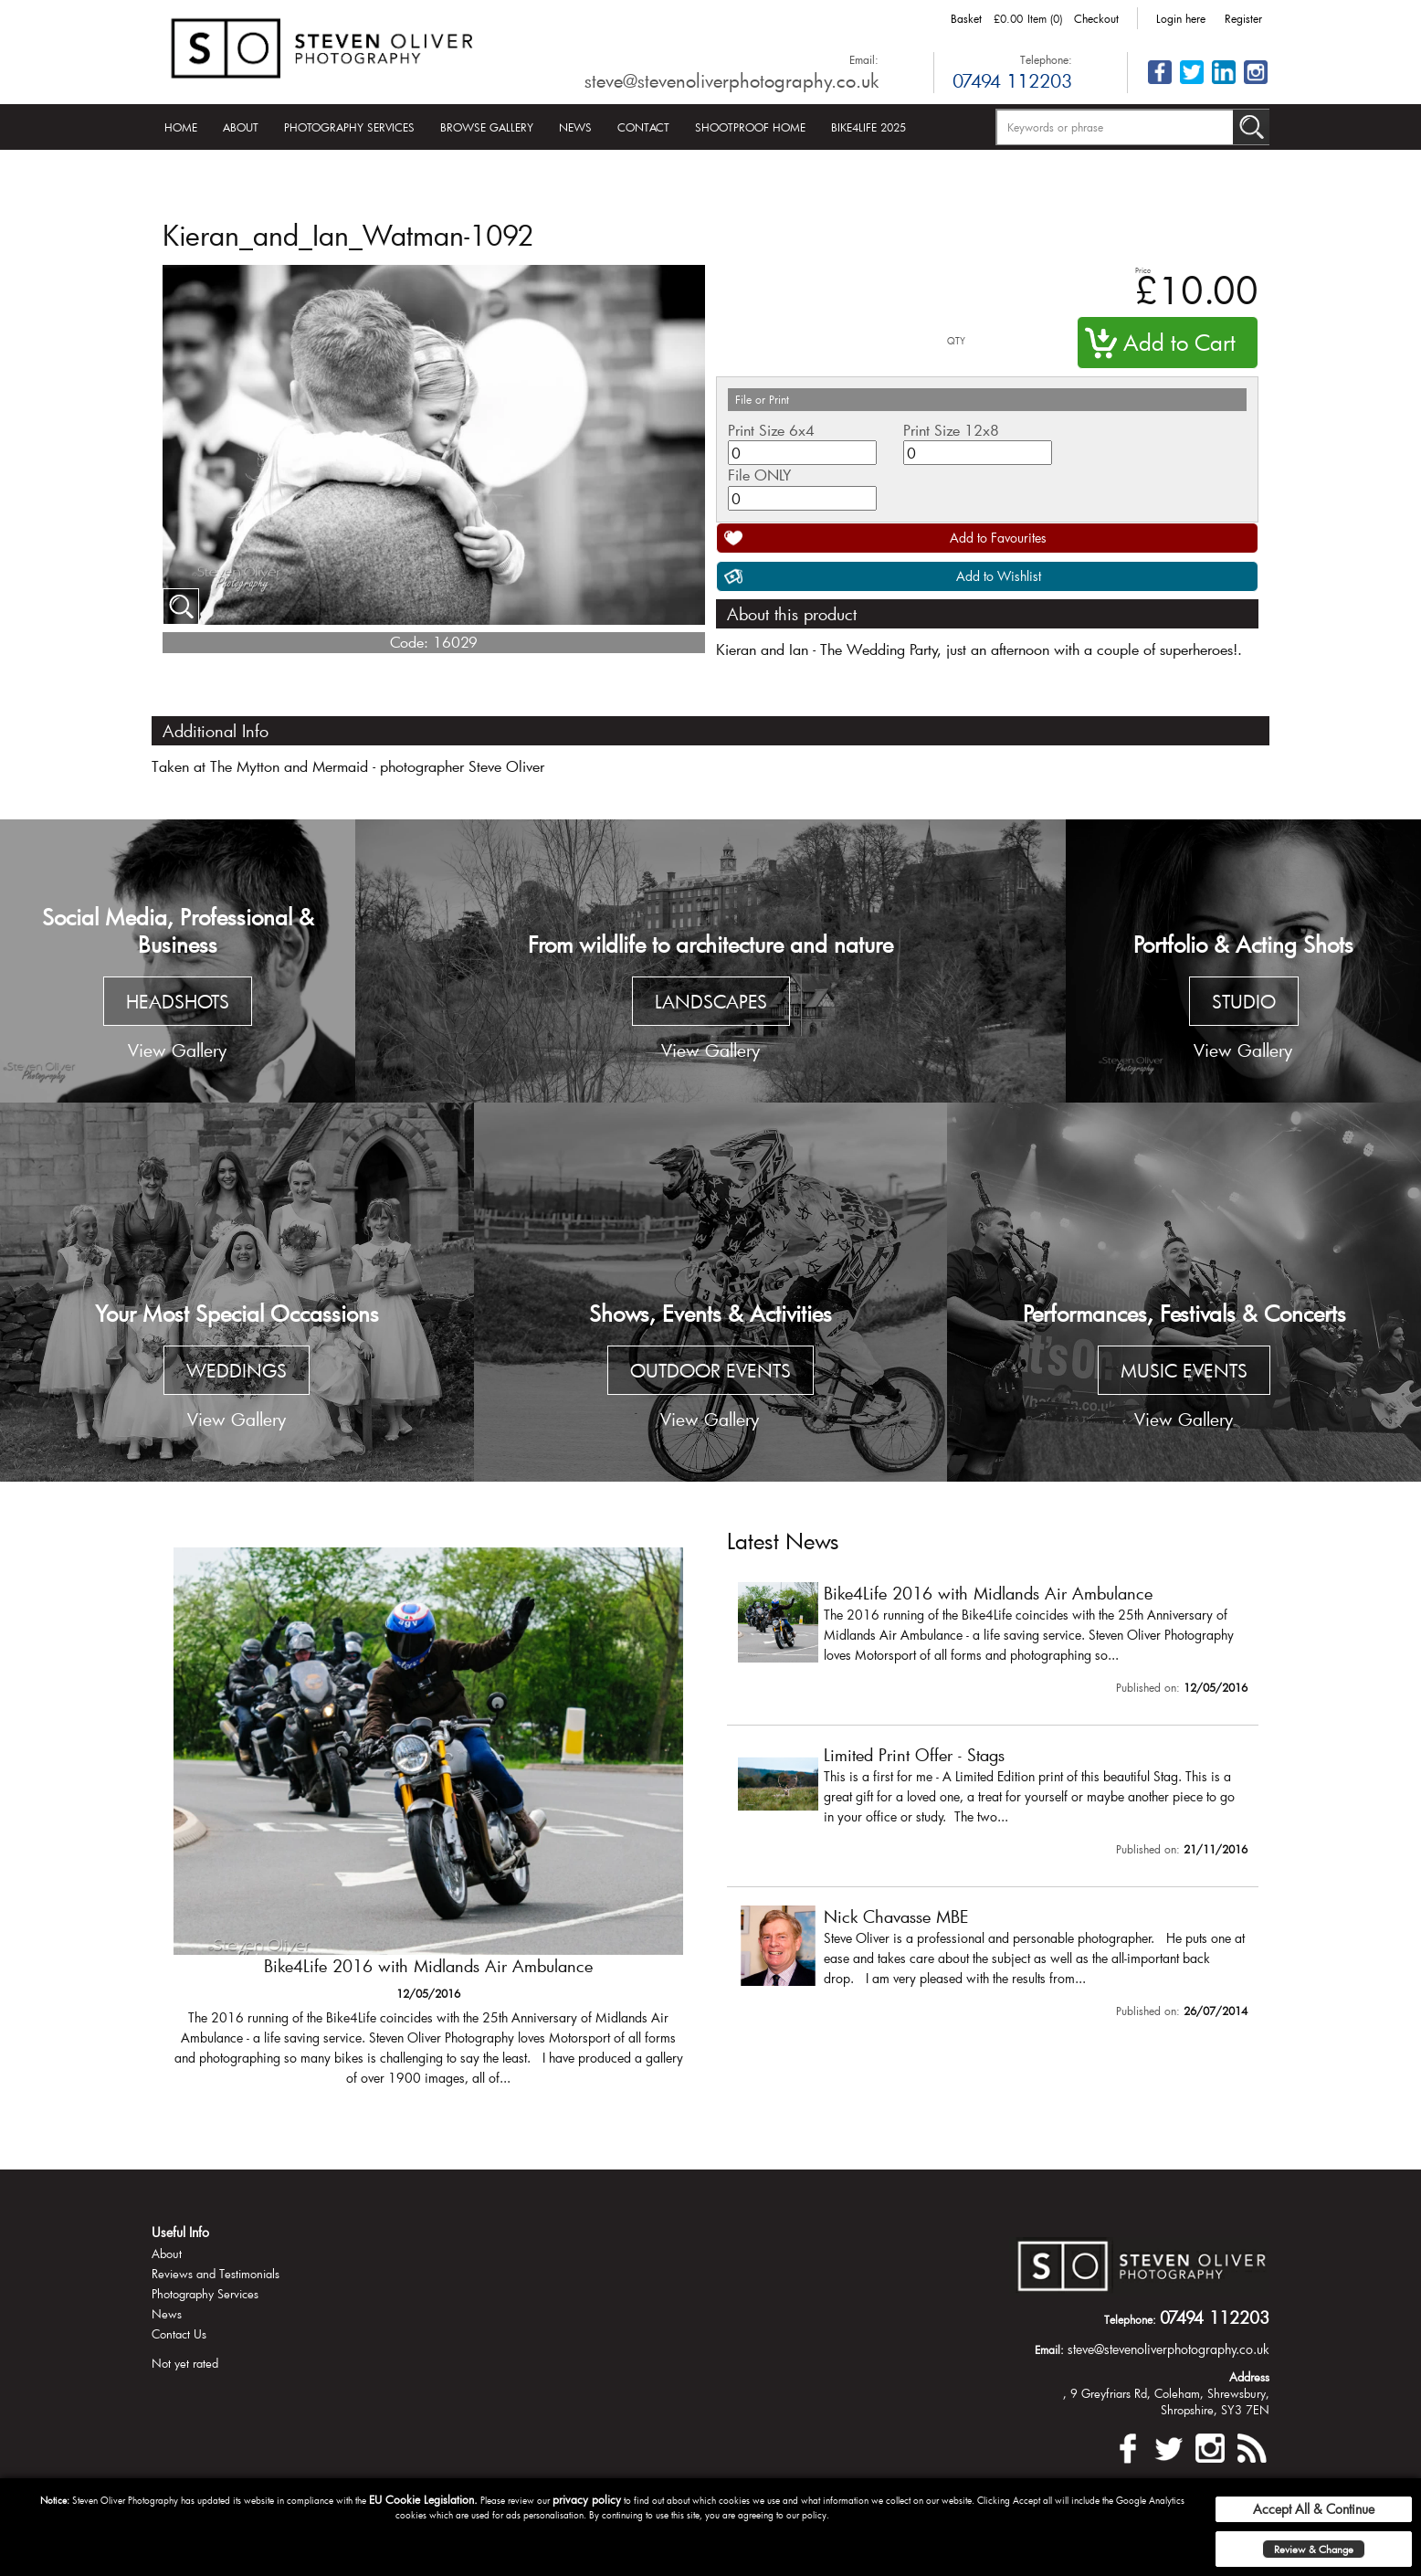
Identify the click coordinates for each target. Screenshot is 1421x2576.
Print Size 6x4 (771, 429)
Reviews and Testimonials (215, 2273)
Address (1249, 2377)
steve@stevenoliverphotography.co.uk (731, 80)
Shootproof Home (750, 127)
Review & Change (1313, 2549)
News (575, 127)
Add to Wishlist (998, 576)
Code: (409, 641)
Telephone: (1046, 59)
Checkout (1096, 18)
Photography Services (349, 127)
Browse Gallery (486, 127)
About (240, 127)
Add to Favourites (998, 537)
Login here (1180, 18)
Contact (643, 127)
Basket (966, 18)
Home (180, 127)
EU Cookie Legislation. (423, 2499)
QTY (956, 341)
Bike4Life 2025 (868, 127)
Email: (864, 59)
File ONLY (759, 474)
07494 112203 (1012, 80)
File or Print (762, 399)
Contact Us (179, 2334)
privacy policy (587, 2499)
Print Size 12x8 (951, 429)
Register (1243, 18)
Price (1143, 270)
